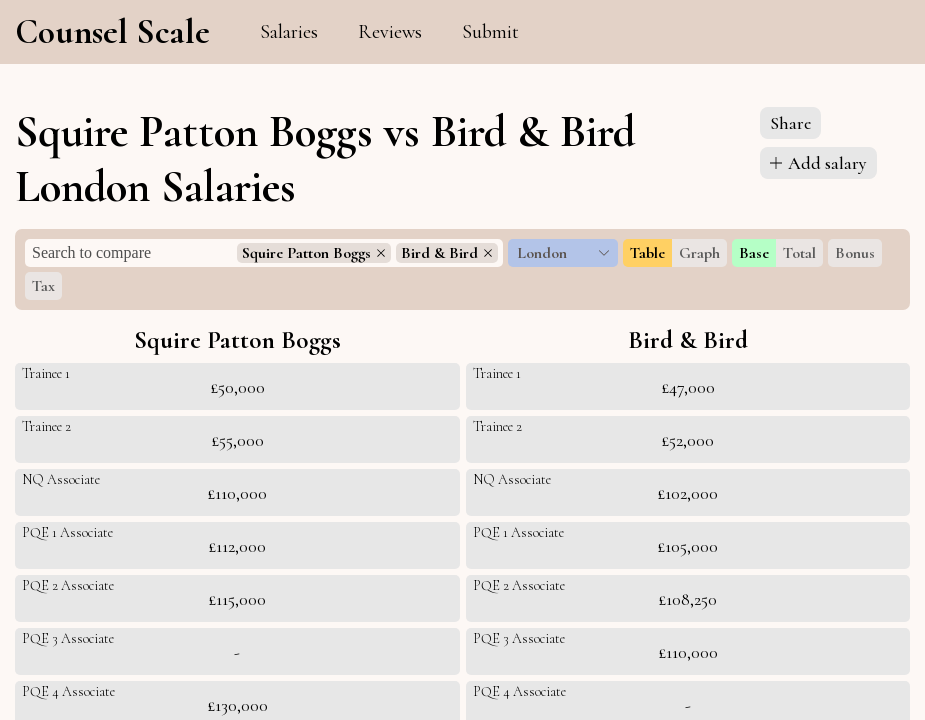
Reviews (390, 32)
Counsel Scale (112, 32)
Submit (490, 32)
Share (790, 123)
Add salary (818, 163)
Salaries (289, 32)
